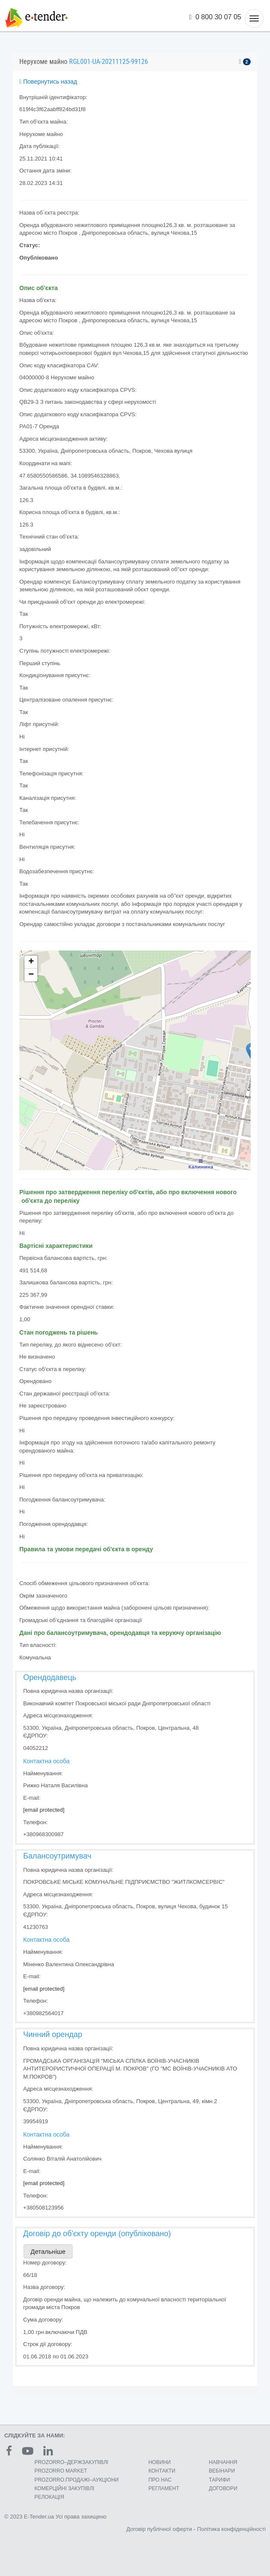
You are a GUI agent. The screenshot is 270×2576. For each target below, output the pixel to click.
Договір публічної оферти (159, 2529)
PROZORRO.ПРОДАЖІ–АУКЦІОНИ (76, 2480)
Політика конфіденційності (231, 2529)
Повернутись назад (48, 81)
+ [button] (31, 962)
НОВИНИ (160, 2462)
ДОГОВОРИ (223, 2488)
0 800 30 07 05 (215, 17)
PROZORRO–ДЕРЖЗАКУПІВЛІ (71, 2462)
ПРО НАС (160, 2480)
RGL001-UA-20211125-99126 (108, 62)
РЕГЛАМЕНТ (164, 2488)
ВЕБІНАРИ (222, 2471)
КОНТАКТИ (162, 2471)
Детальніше (48, 2251)
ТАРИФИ (219, 2480)
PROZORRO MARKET (60, 2471)
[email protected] (43, 1810)
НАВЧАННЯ (223, 2462)
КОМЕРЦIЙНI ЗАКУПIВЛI (64, 2488)
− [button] (31, 975)
